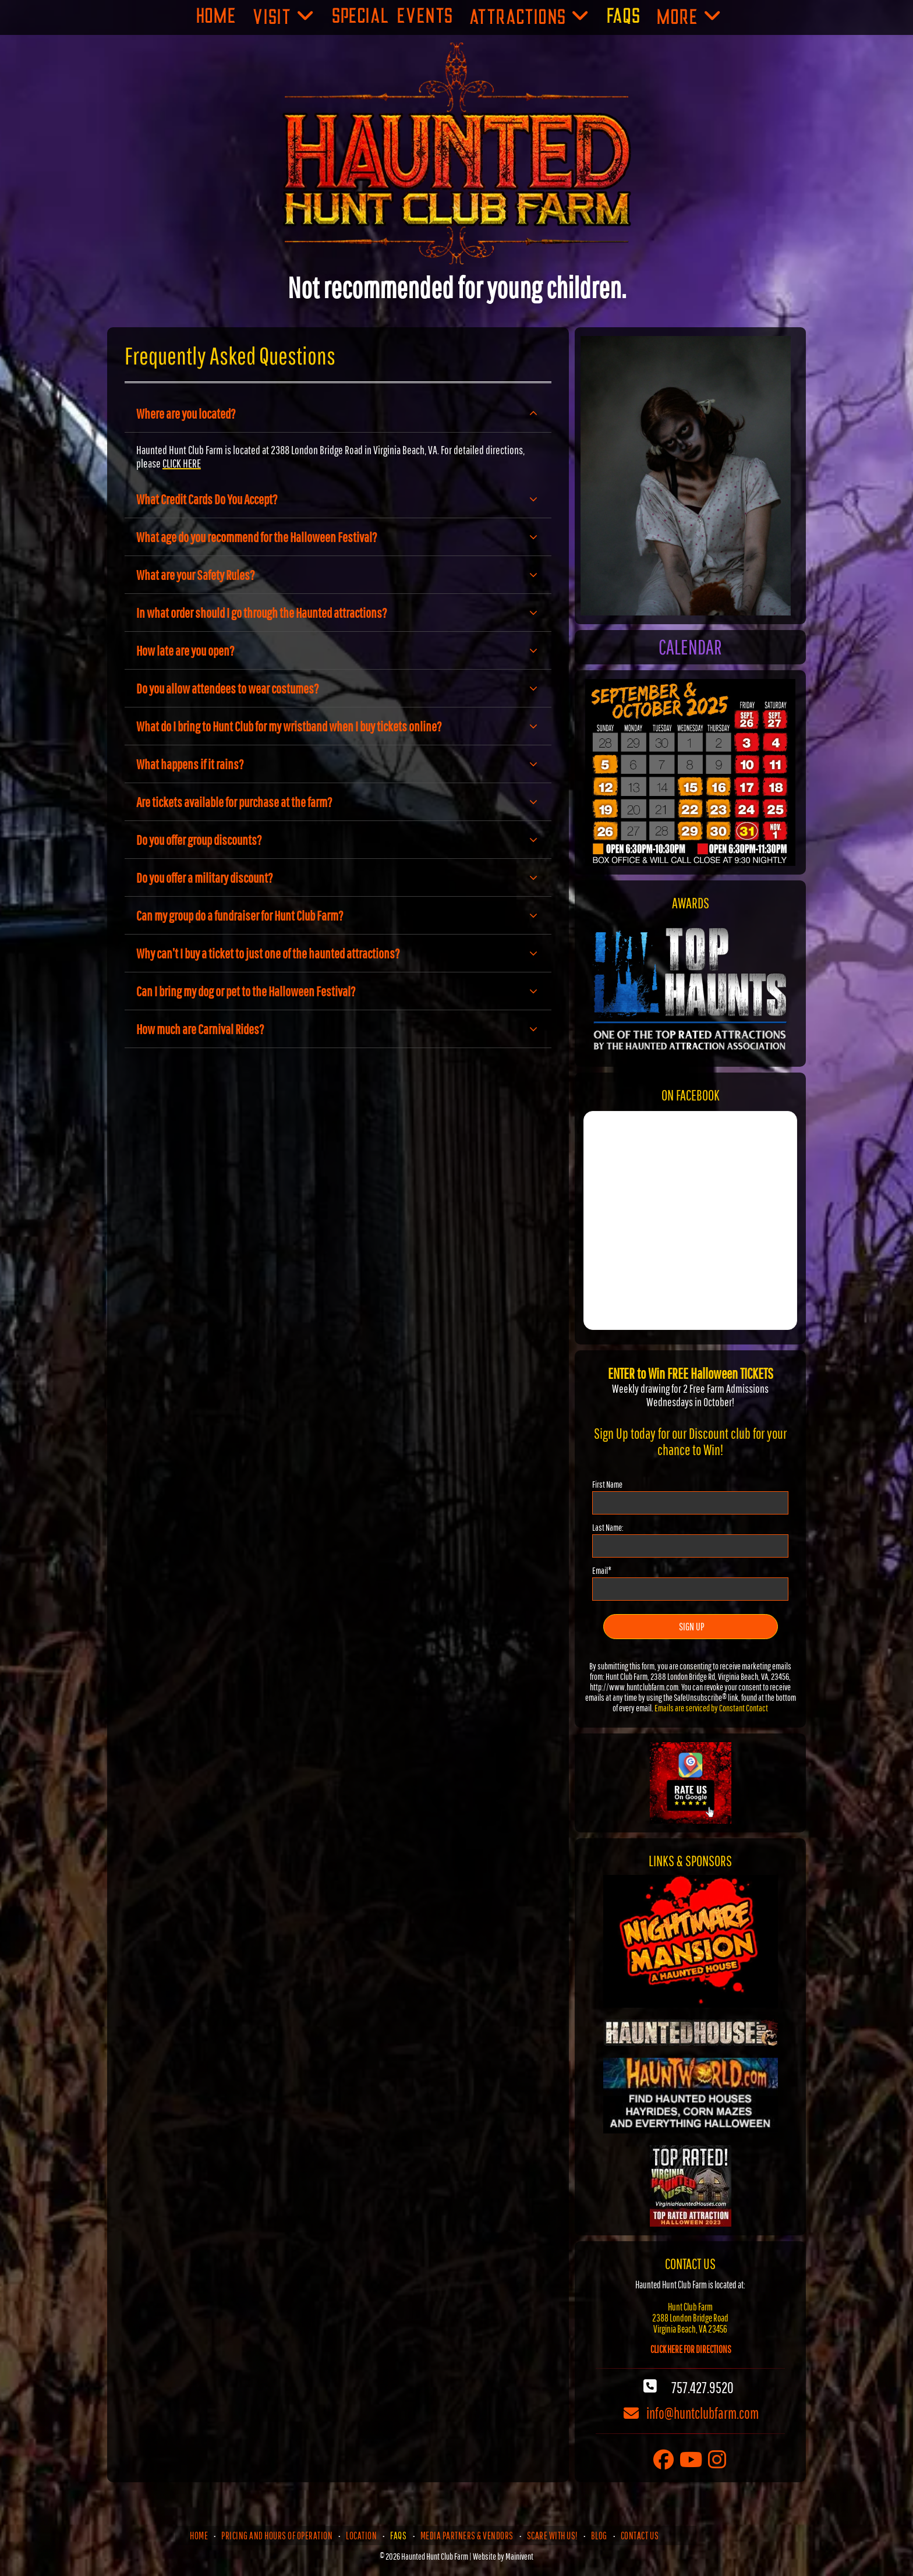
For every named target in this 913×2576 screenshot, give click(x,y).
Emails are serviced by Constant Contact (711, 1708)
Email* (601, 1570)
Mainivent (519, 2556)
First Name (607, 1484)
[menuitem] (216, 17)
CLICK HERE (181, 463)
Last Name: (608, 1527)
